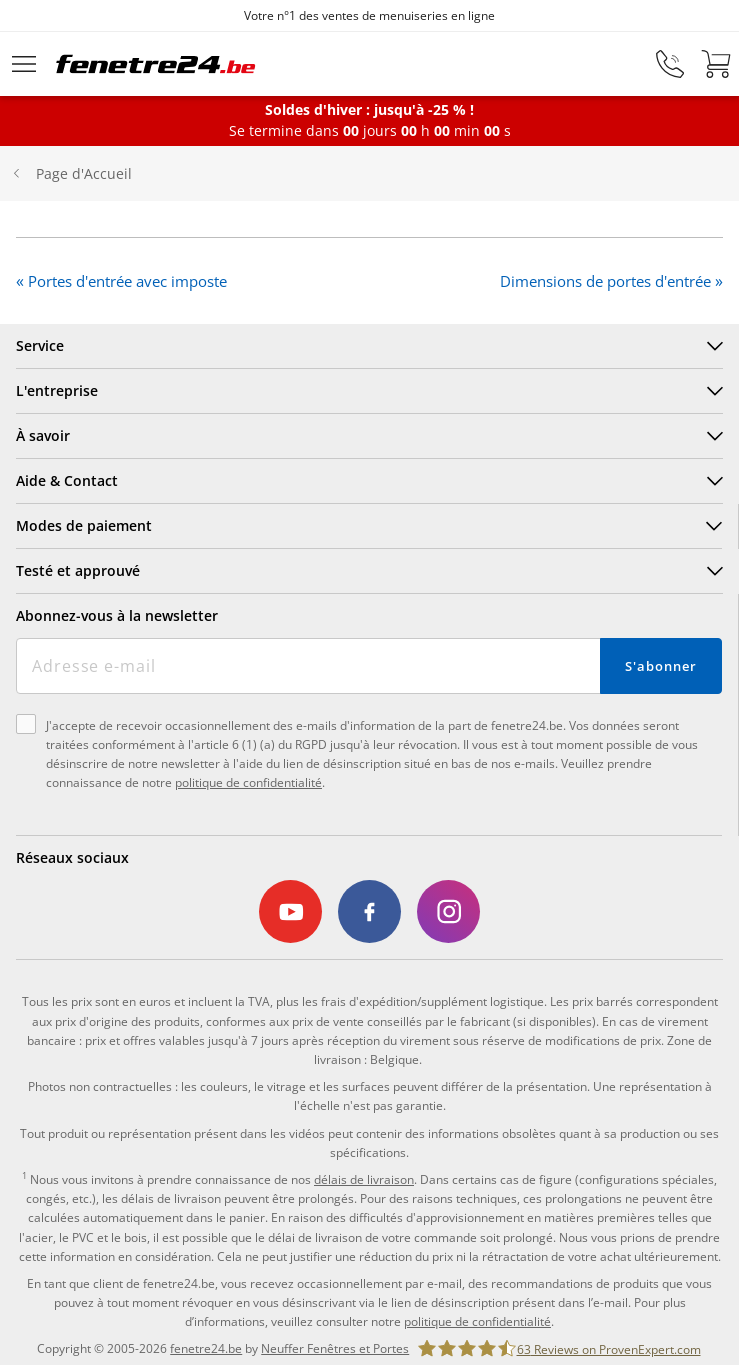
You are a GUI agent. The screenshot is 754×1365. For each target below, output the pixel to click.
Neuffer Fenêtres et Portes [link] (335, 1348)
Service (40, 345)
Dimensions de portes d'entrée (605, 281)
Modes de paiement (84, 525)
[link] (291, 912)
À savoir (43, 435)
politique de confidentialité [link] (477, 1321)
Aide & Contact (67, 480)
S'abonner (660, 666)
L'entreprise (57, 390)
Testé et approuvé (78, 570)
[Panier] (716, 64)
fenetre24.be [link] (206, 1348)
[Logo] (156, 64)
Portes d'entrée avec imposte (127, 281)
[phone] (670, 64)
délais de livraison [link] (364, 1179)
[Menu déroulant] (24, 64)
